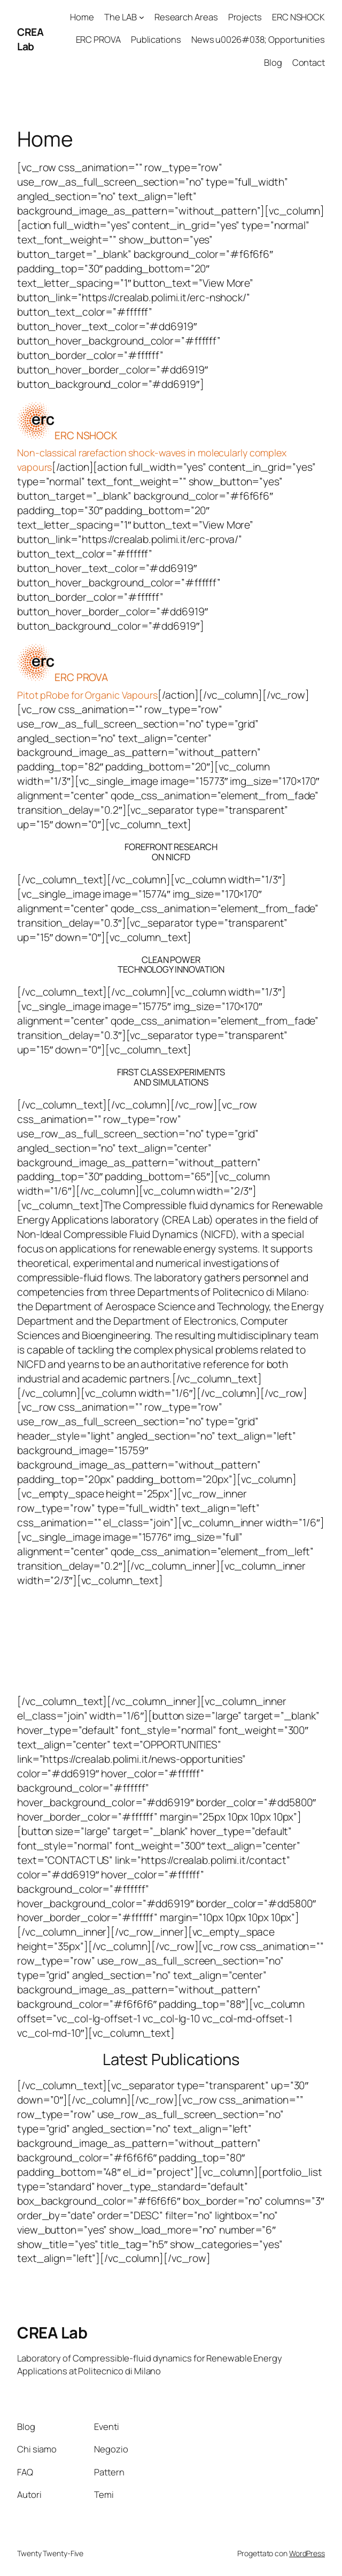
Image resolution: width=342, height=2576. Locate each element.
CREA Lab (30, 39)
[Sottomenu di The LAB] (141, 17)
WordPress (307, 2553)
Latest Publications (171, 2059)
